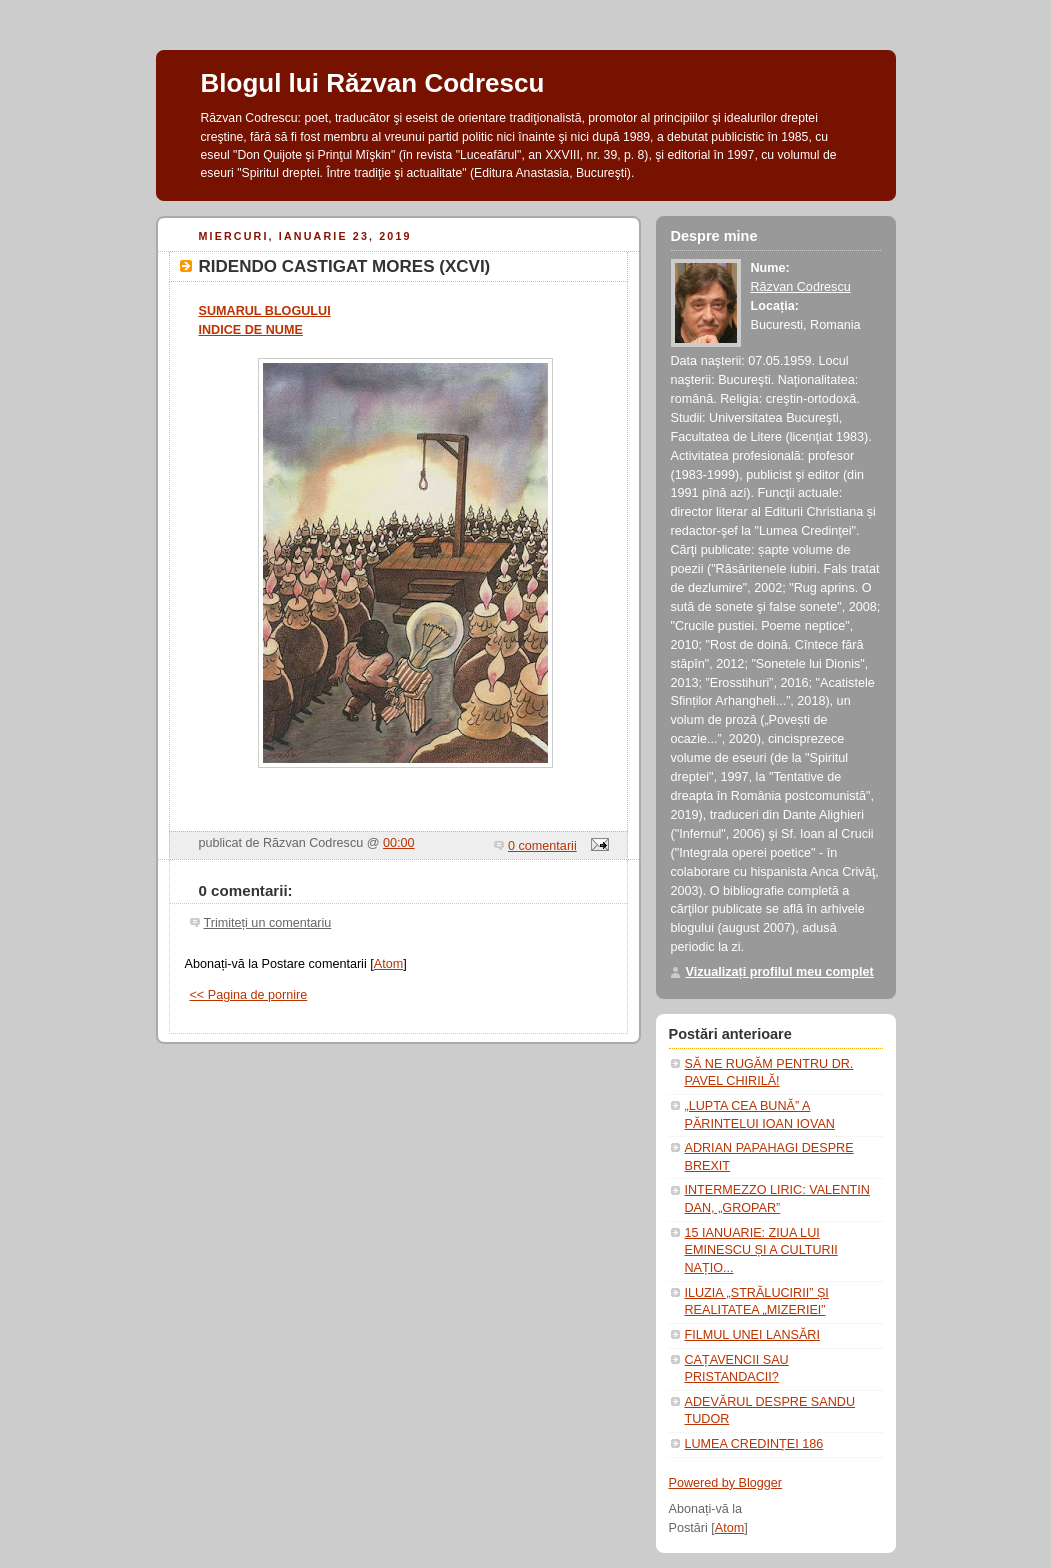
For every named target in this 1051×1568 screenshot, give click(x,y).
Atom (388, 964)
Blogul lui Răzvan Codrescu (373, 83)
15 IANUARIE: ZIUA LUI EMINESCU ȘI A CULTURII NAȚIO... (761, 1250)
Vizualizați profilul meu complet (780, 972)
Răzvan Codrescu (801, 287)
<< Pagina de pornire (249, 995)
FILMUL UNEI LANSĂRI (752, 1335)
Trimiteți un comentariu (268, 923)
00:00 (399, 843)
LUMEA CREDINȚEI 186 (754, 1444)
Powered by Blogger (726, 1483)
